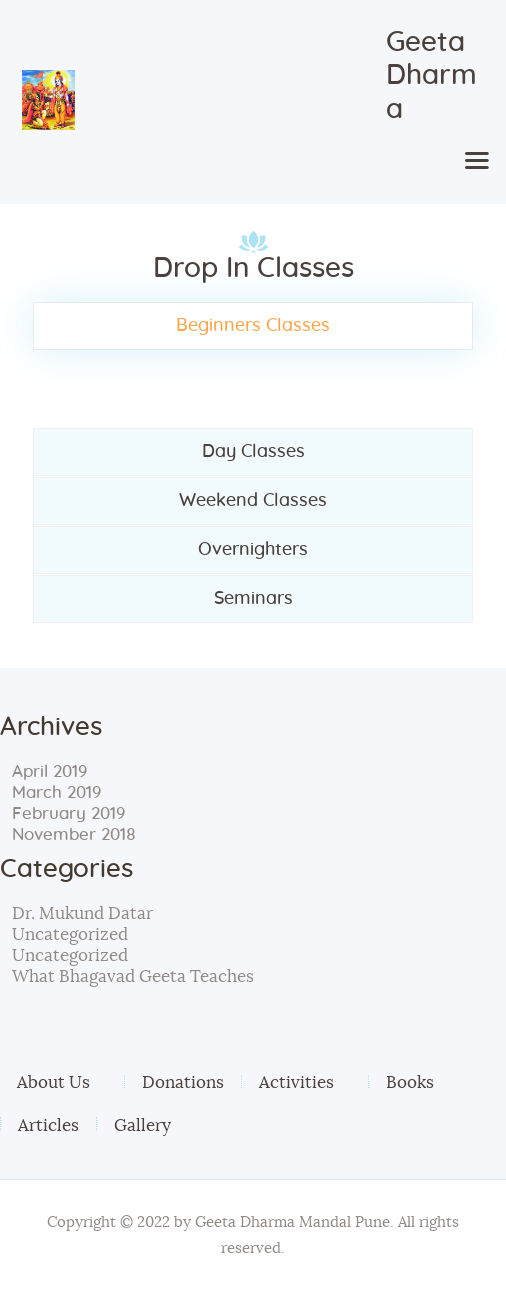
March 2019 (56, 792)
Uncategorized (70, 934)
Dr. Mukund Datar (82, 913)
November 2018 (74, 834)
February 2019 (68, 813)
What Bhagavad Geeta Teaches (133, 976)
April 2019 (49, 771)
